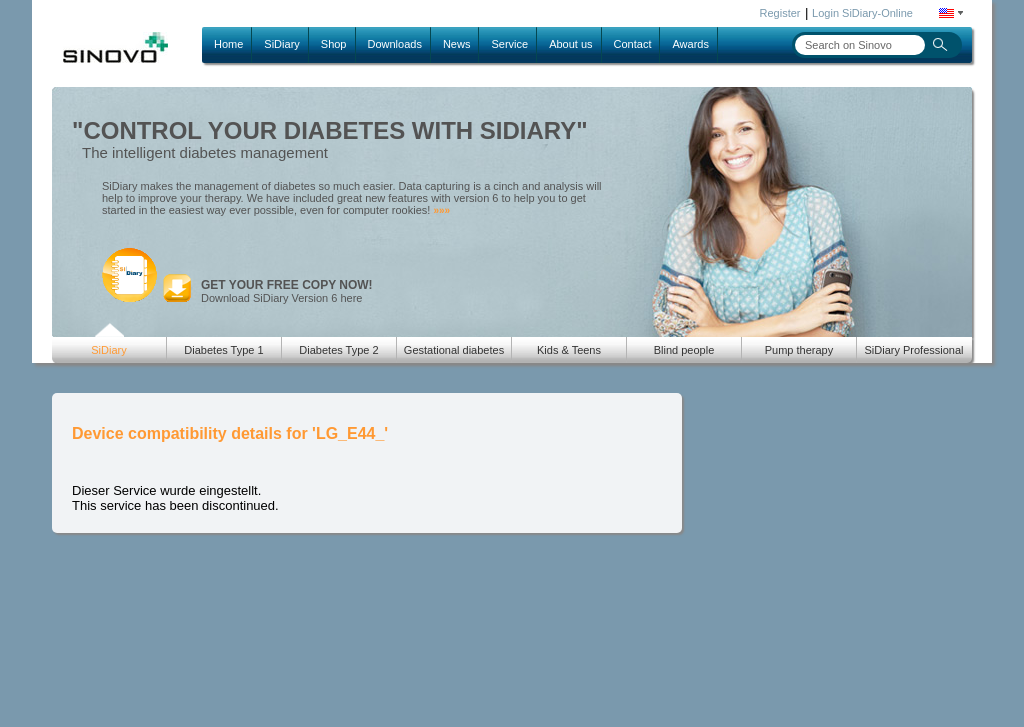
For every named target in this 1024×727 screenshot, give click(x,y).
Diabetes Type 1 (223, 350)
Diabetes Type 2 (338, 350)
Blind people (684, 350)
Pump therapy (799, 350)
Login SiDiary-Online (862, 13)
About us (570, 44)
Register (780, 13)
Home (228, 44)
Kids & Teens (569, 350)
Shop (334, 44)
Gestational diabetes (454, 350)
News (457, 44)
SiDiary (281, 44)
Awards (690, 44)
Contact (633, 44)
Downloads (395, 44)
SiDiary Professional (913, 350)
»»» (441, 210)
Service (509, 44)
